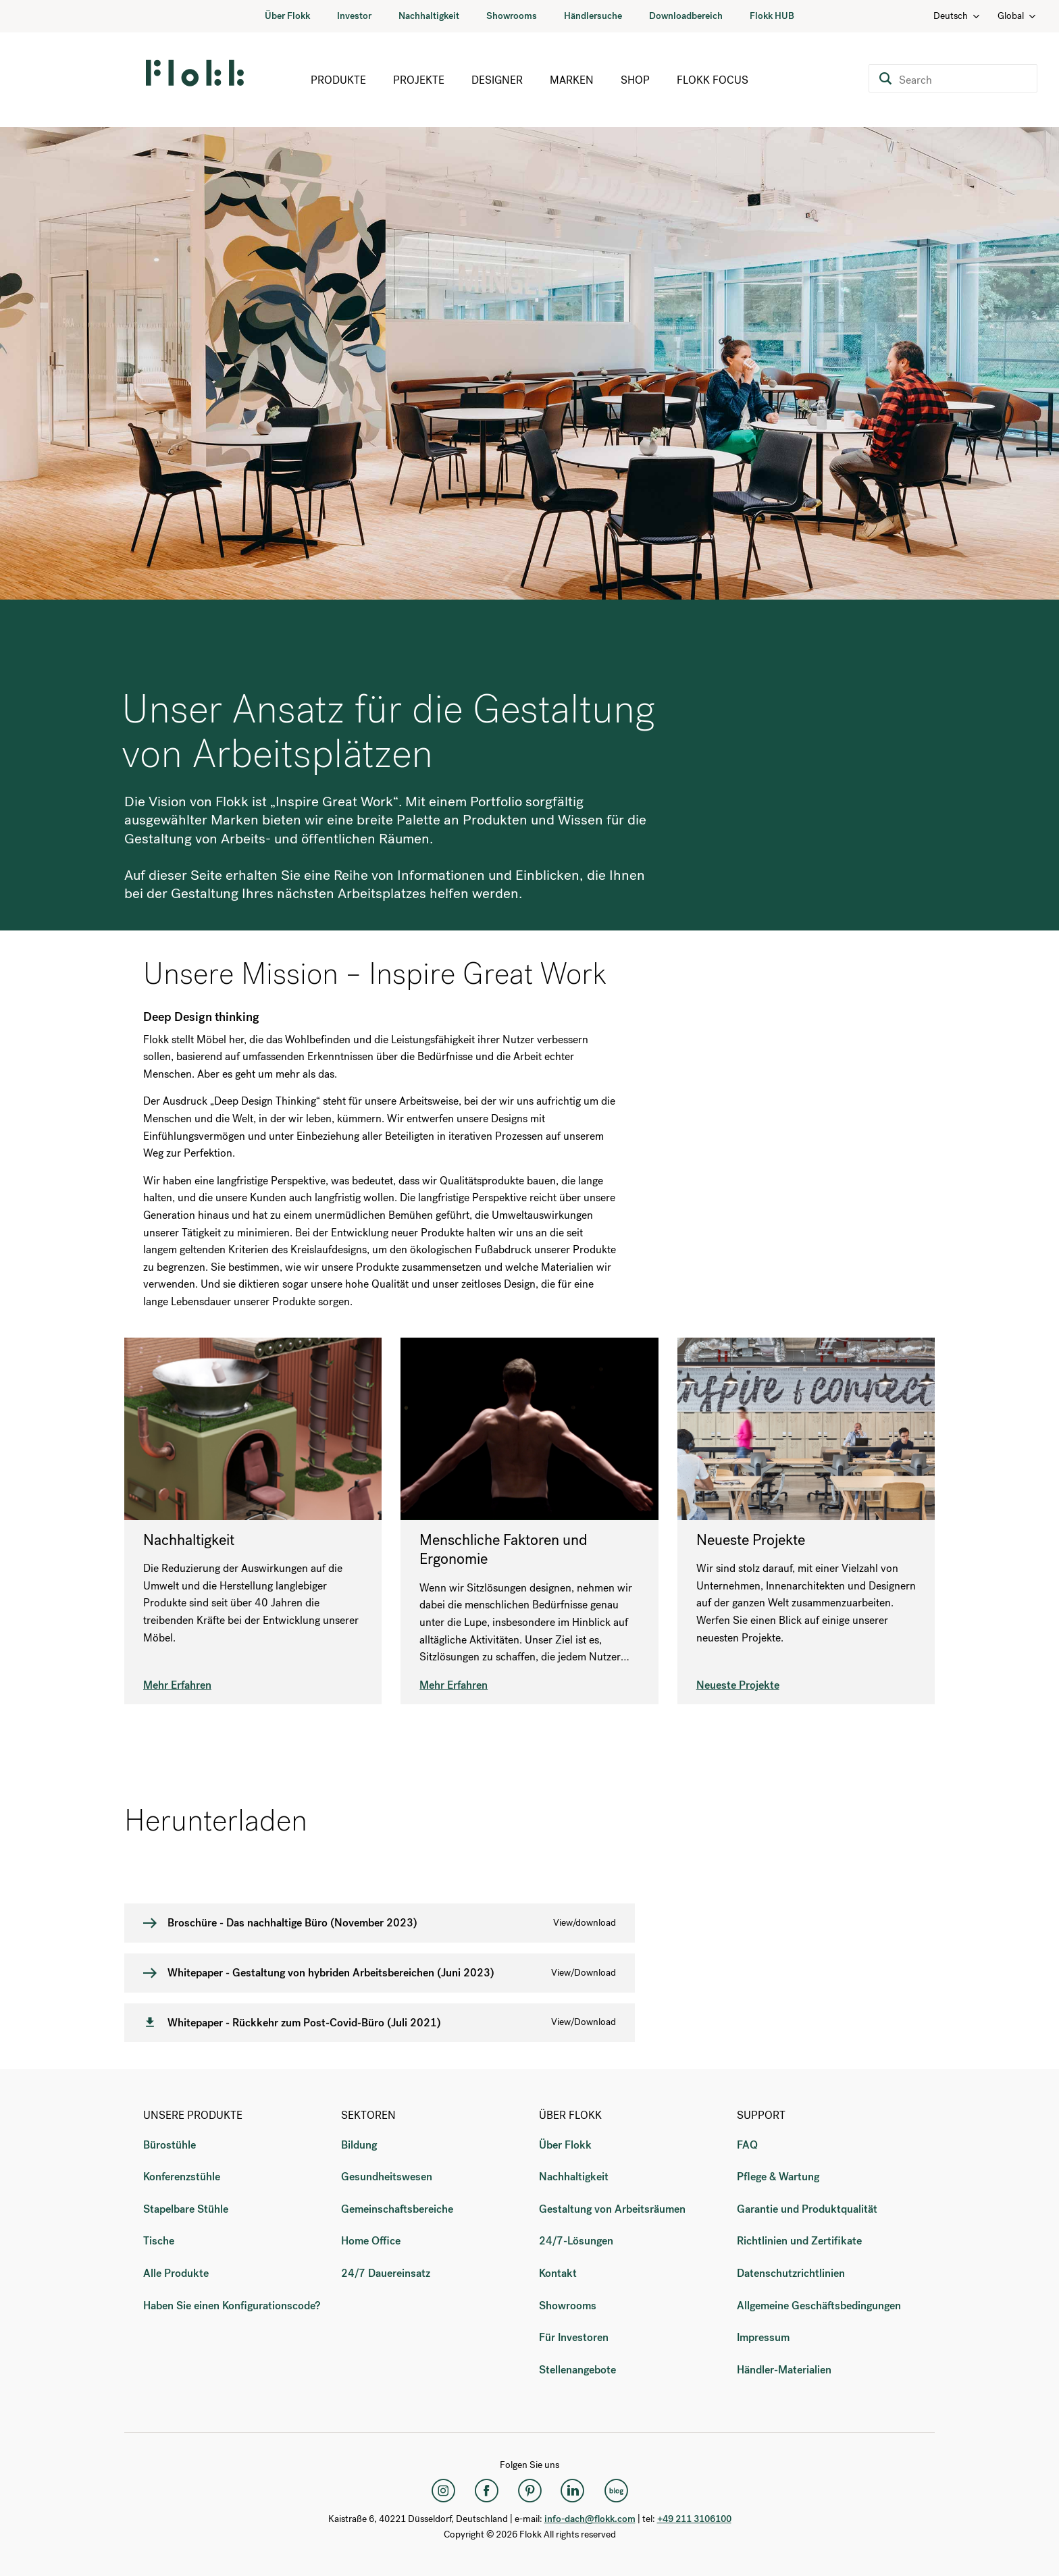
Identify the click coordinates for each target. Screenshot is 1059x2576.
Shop (635, 80)
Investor (354, 15)
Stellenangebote (577, 2370)
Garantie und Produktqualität (807, 2209)
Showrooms (511, 15)
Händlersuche (593, 15)
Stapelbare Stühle (185, 2209)
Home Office (371, 2241)
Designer (497, 80)
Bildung (359, 2145)
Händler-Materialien (784, 2370)
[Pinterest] (529, 2490)
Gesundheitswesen (386, 2177)
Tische (158, 2241)
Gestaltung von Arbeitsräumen (612, 2209)
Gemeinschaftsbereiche (397, 2209)
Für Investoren (574, 2337)
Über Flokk (287, 15)
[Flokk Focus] (616, 2490)
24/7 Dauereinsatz (385, 2273)
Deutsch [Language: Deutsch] (957, 15)
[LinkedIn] (573, 2490)
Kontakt (558, 2273)
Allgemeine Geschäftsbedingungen (819, 2305)
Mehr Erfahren (177, 1685)
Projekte (418, 80)
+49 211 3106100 (694, 2519)
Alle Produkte (176, 2273)
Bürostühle (169, 2145)
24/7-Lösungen (576, 2241)
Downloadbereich (686, 15)
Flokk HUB (772, 15)
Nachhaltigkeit (428, 15)
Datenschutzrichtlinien (791, 2273)
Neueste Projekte (737, 1685)
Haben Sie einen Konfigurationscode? (231, 2305)
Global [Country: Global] (1017, 15)
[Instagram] (443, 2490)
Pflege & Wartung (778, 2177)
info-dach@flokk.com (590, 2519)
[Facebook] (486, 2490)
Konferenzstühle (181, 2177)
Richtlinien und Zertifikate (799, 2241)
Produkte (338, 80)
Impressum (763, 2337)
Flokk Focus (712, 80)
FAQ (747, 2145)
